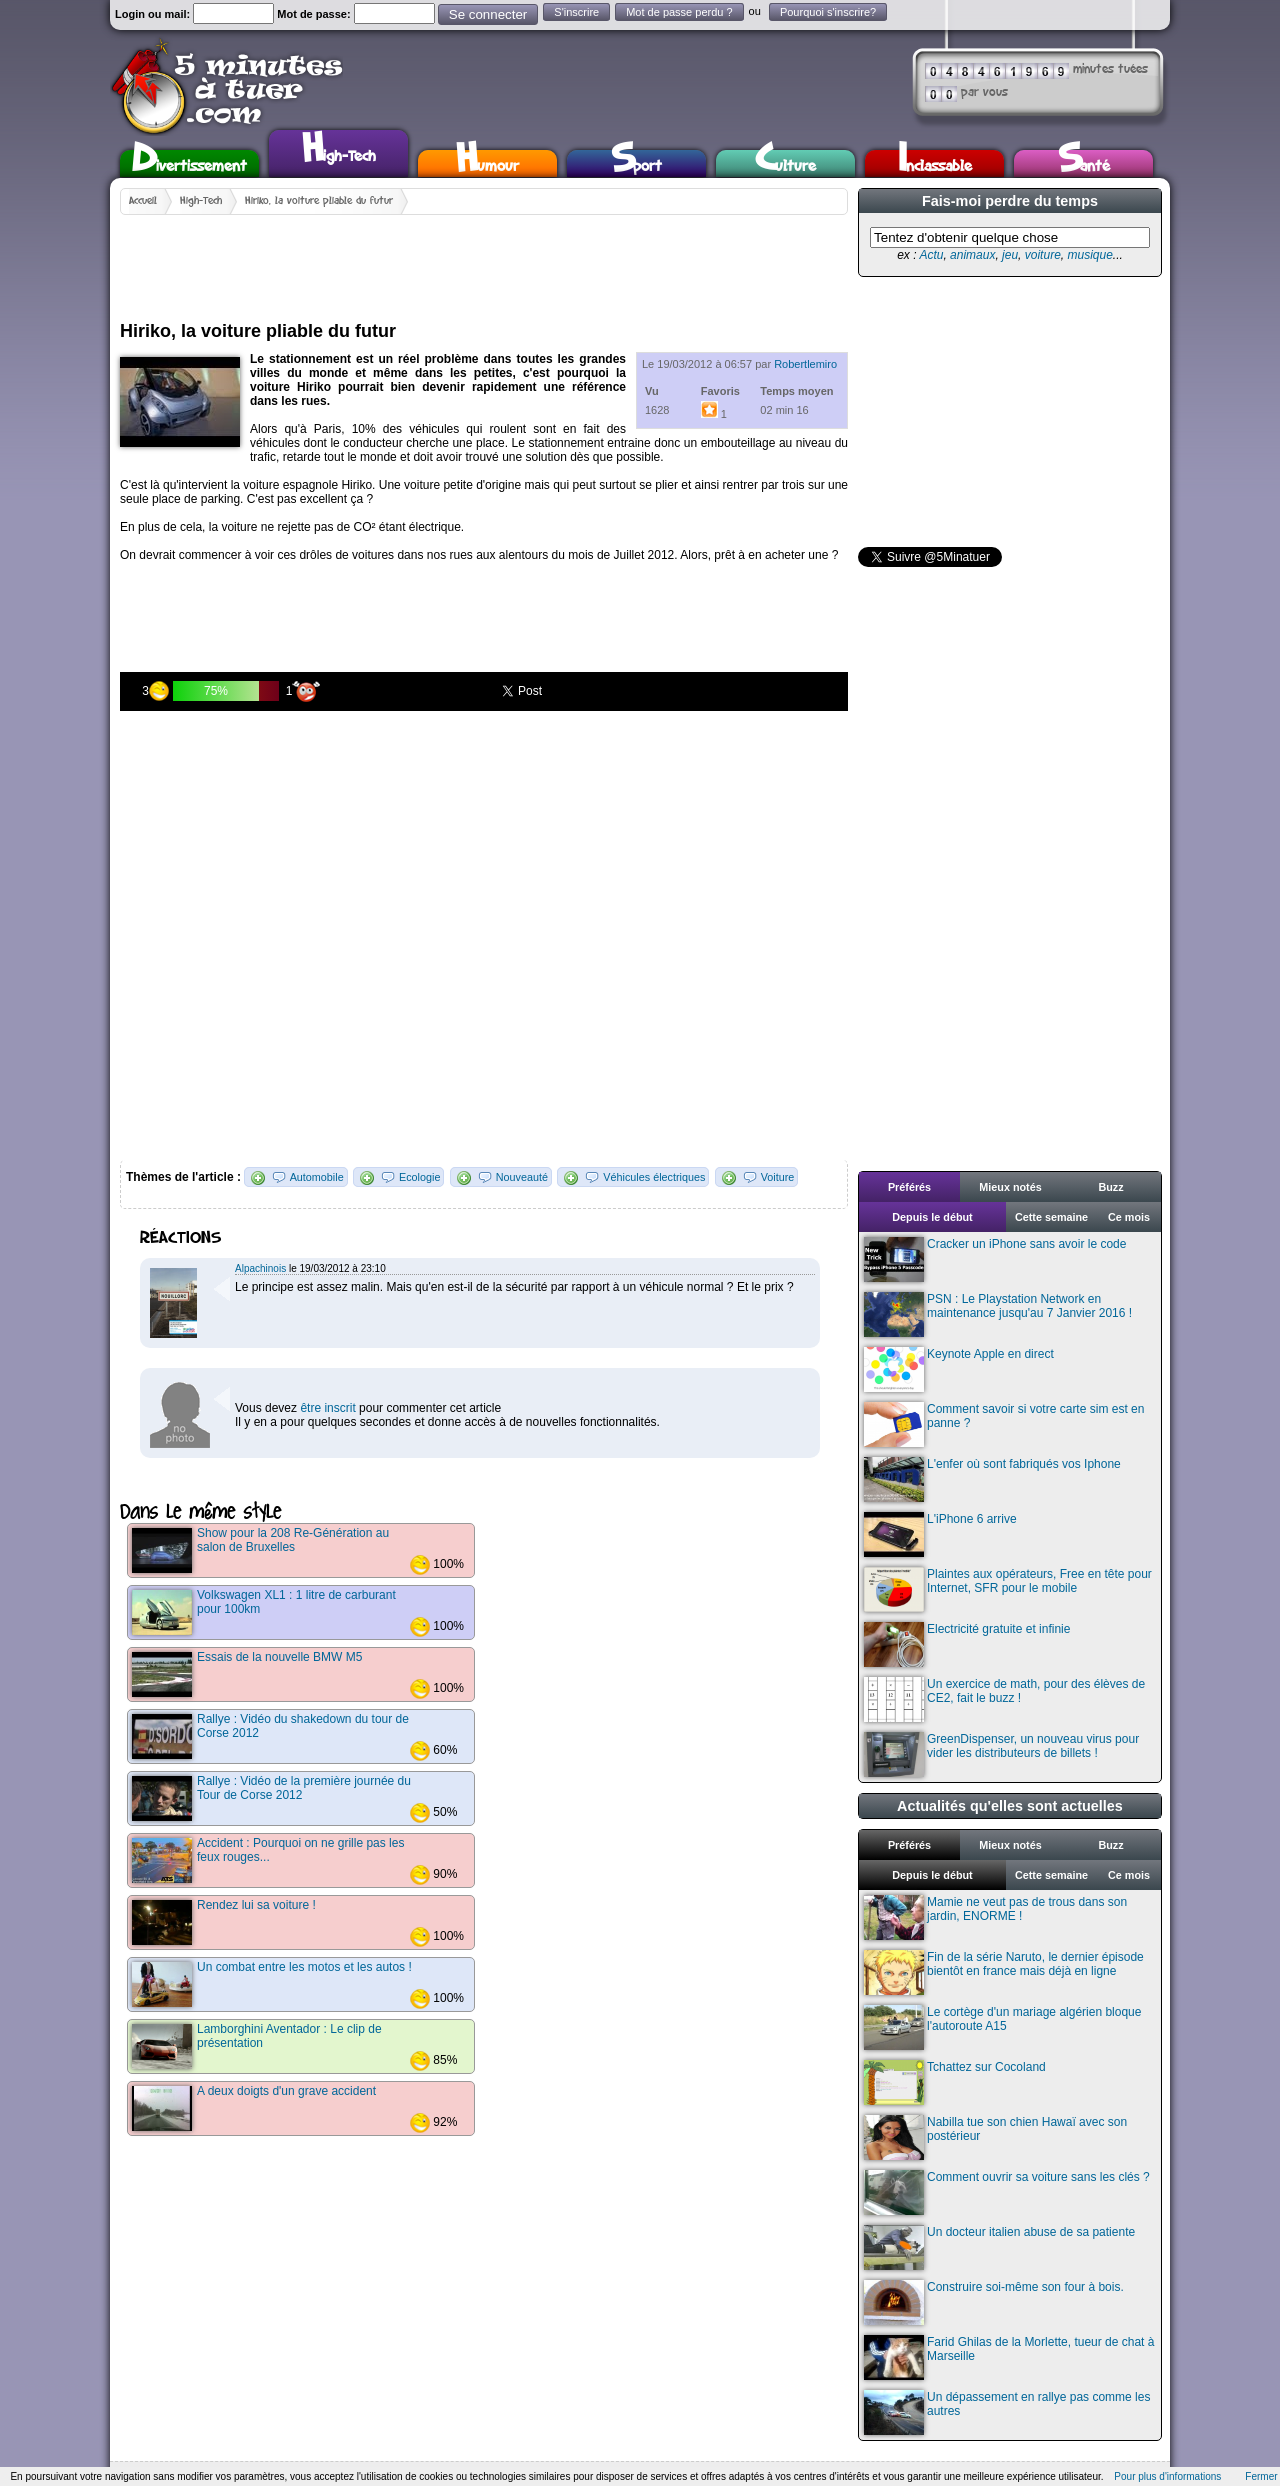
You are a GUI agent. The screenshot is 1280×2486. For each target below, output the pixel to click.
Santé (1084, 163)
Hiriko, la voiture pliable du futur (319, 201)
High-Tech (339, 151)
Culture (785, 163)
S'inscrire (576, 12)
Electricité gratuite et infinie (967, 1644)
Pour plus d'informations (1167, 2476)
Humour (487, 163)
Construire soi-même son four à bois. (994, 2302)
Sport (636, 163)
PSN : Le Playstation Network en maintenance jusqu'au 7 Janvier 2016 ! (998, 1314)
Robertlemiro (805, 364)
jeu (1010, 255)
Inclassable (935, 163)
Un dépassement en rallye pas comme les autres (1007, 2412)
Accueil (143, 201)
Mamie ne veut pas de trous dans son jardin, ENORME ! (995, 1917)
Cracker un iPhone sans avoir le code (995, 1259)
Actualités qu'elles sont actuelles (1010, 1806)
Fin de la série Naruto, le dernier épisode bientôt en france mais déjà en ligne (1004, 1972)
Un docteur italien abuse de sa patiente (999, 2247)
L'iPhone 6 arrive (940, 1534)
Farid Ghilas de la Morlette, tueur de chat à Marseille (1009, 2357)
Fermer (1261, 2476)
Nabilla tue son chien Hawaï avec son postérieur (995, 2137)
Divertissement (189, 163)
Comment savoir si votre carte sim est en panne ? (1004, 1424)
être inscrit (327, 1408)
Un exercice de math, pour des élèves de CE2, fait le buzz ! (1004, 1699)
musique (1089, 255)
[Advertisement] (484, 260)
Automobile (317, 1177)
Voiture (778, 1177)
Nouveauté (522, 1177)
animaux (972, 255)
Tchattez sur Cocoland (955, 2082)
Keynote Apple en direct (959, 1369)
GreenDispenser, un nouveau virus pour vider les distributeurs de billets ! (1001, 1754)
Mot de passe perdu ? (679, 12)
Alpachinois (260, 1268)
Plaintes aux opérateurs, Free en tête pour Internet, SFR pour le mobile (1008, 1589)
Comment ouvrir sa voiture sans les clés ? (1007, 2192)
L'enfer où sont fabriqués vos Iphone (992, 1479)
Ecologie (419, 1177)
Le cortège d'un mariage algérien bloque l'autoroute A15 (1002, 2027)
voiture (1043, 255)
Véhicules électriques (654, 1177)
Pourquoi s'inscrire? (828, 12)
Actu (931, 255)
